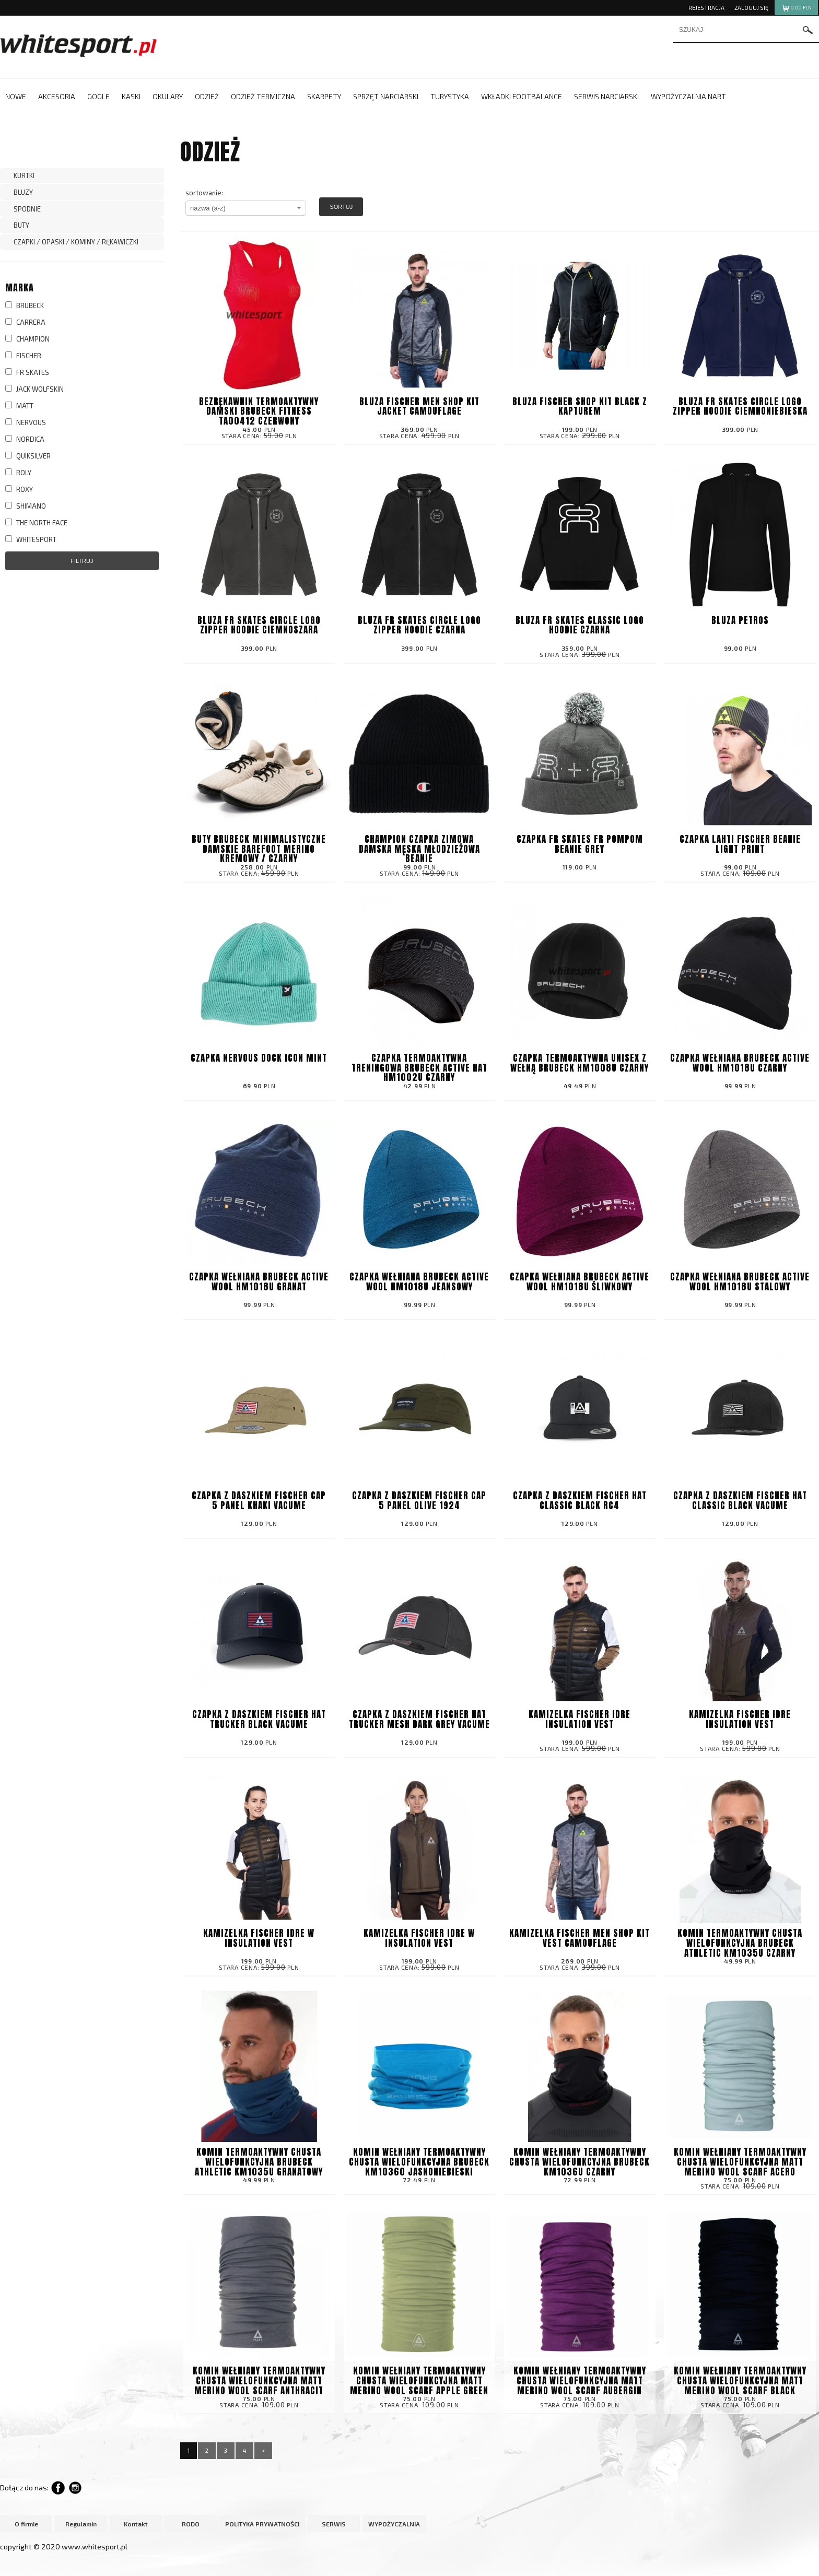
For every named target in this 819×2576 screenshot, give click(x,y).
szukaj (808, 31)
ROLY (18, 472)
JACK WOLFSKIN (34, 389)
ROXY (19, 489)
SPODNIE (27, 209)
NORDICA (24, 439)
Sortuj (341, 207)
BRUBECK (24, 305)
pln (796, 9)
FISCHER (23, 355)
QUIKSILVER (28, 456)
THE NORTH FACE (36, 523)
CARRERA (25, 322)
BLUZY (23, 192)
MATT (19, 406)
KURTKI (24, 175)
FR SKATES (27, 372)
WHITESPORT (30, 539)
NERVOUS (25, 422)
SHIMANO (25, 506)
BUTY (21, 225)
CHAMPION (27, 339)
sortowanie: (204, 193)
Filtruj (82, 561)
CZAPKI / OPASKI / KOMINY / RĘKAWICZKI (76, 242)
